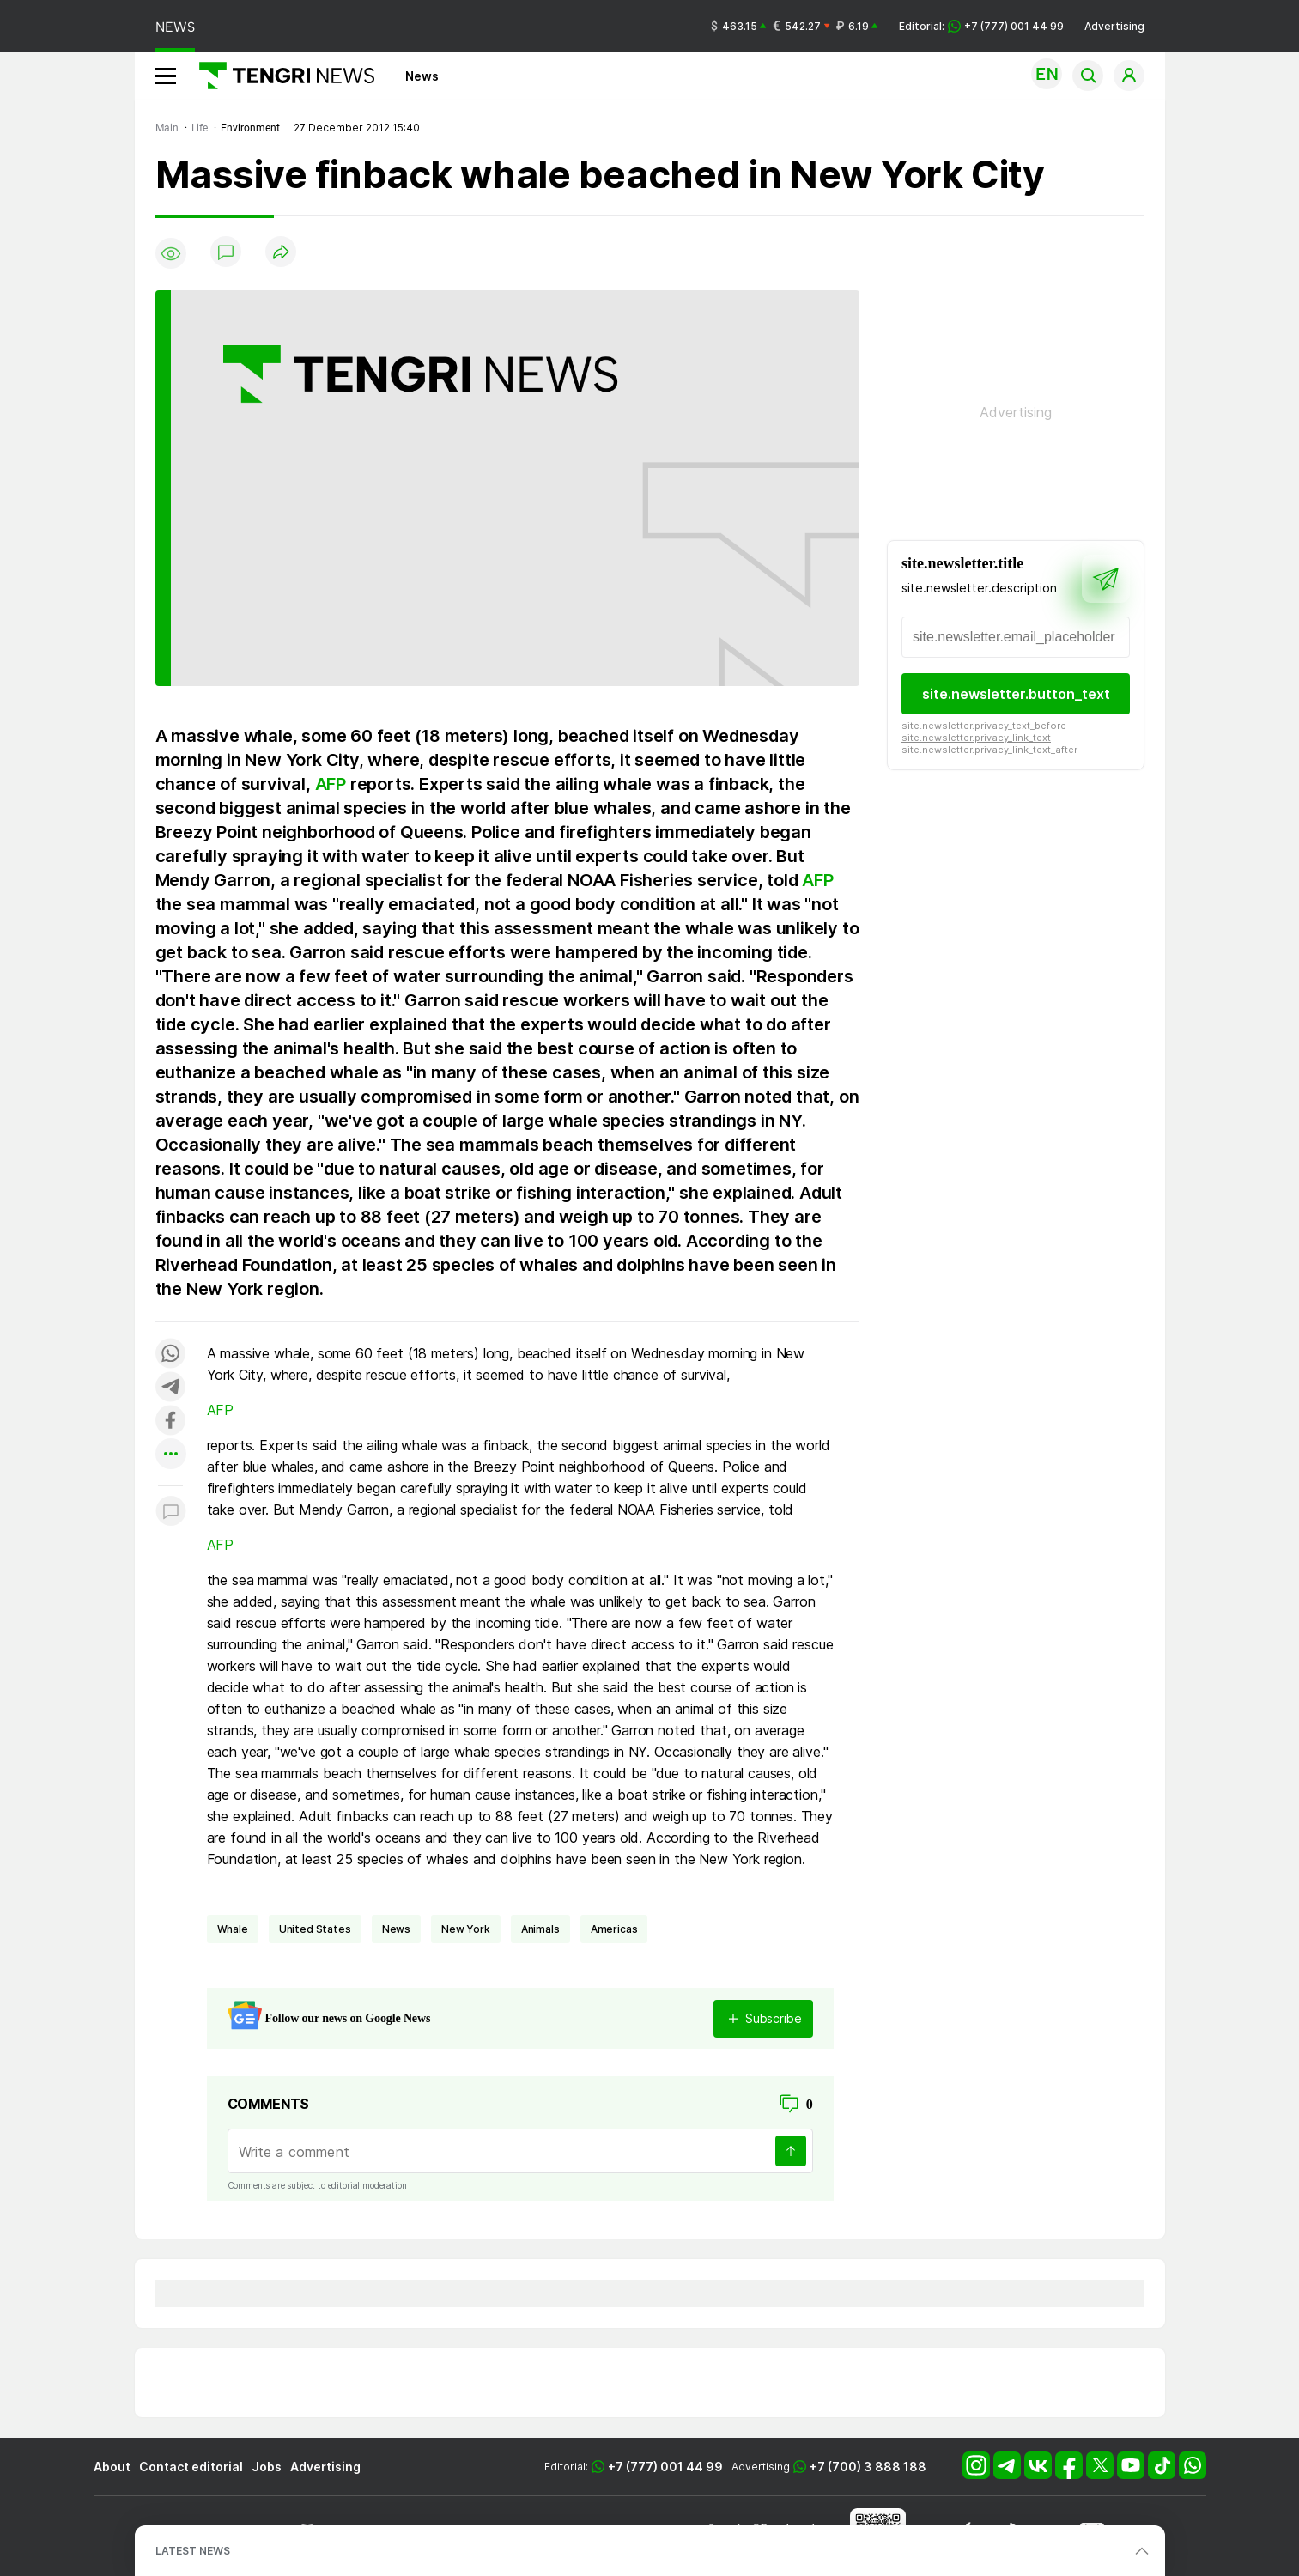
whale (232, 1929)
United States (315, 1929)
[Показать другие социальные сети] (170, 1455)
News (422, 76)
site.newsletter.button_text (1015, 693)
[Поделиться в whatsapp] (170, 1354)
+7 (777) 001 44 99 (665, 2466)
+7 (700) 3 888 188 (868, 2466)
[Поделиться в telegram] (170, 1388)
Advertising (1114, 26)
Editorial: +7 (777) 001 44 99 (981, 26)
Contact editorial (191, 2466)
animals (540, 1929)
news (396, 1929)
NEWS (175, 27)
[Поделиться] (280, 253)
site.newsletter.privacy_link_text (976, 738)
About (112, 2466)
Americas (614, 1929)
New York (465, 1929)
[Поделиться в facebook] (170, 1421)
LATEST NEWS (192, 2550)
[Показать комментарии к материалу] (170, 1511)
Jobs (267, 2466)
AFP (330, 784)
